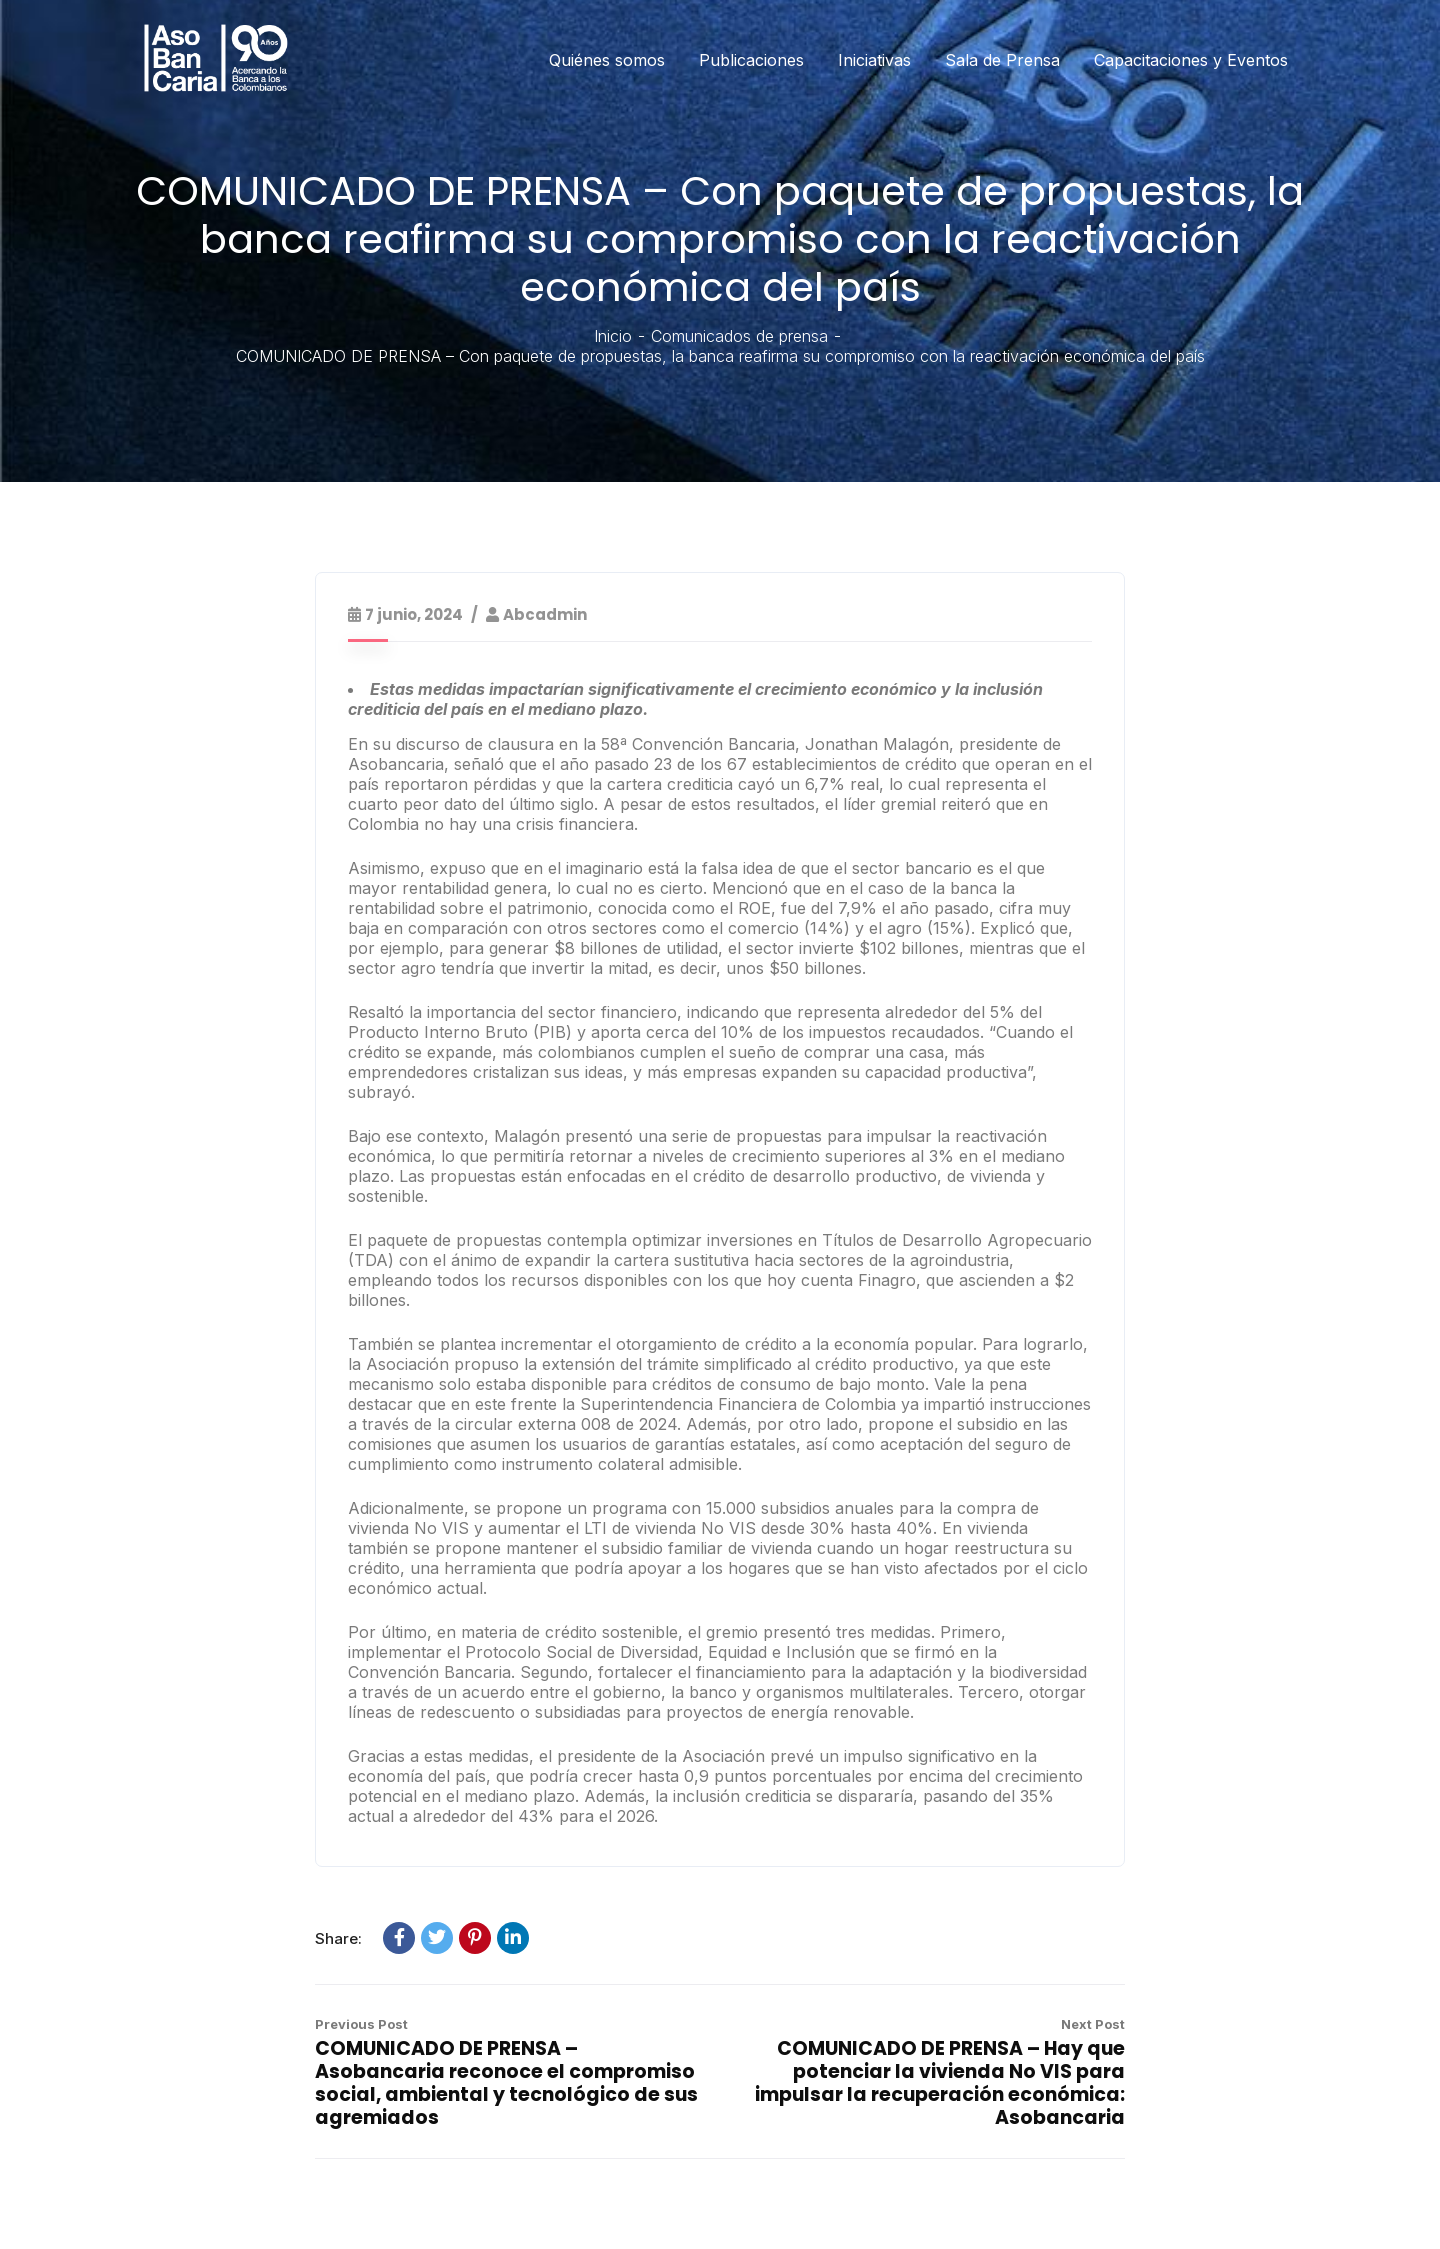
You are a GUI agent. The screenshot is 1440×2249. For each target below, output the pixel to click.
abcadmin (545, 614)
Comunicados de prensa (739, 336)
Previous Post (361, 2024)
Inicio (613, 336)
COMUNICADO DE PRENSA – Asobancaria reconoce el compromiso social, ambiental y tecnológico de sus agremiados (506, 2083)
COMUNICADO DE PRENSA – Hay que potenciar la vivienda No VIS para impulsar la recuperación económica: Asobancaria (940, 2083)
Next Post (1093, 2024)
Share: (338, 1938)
